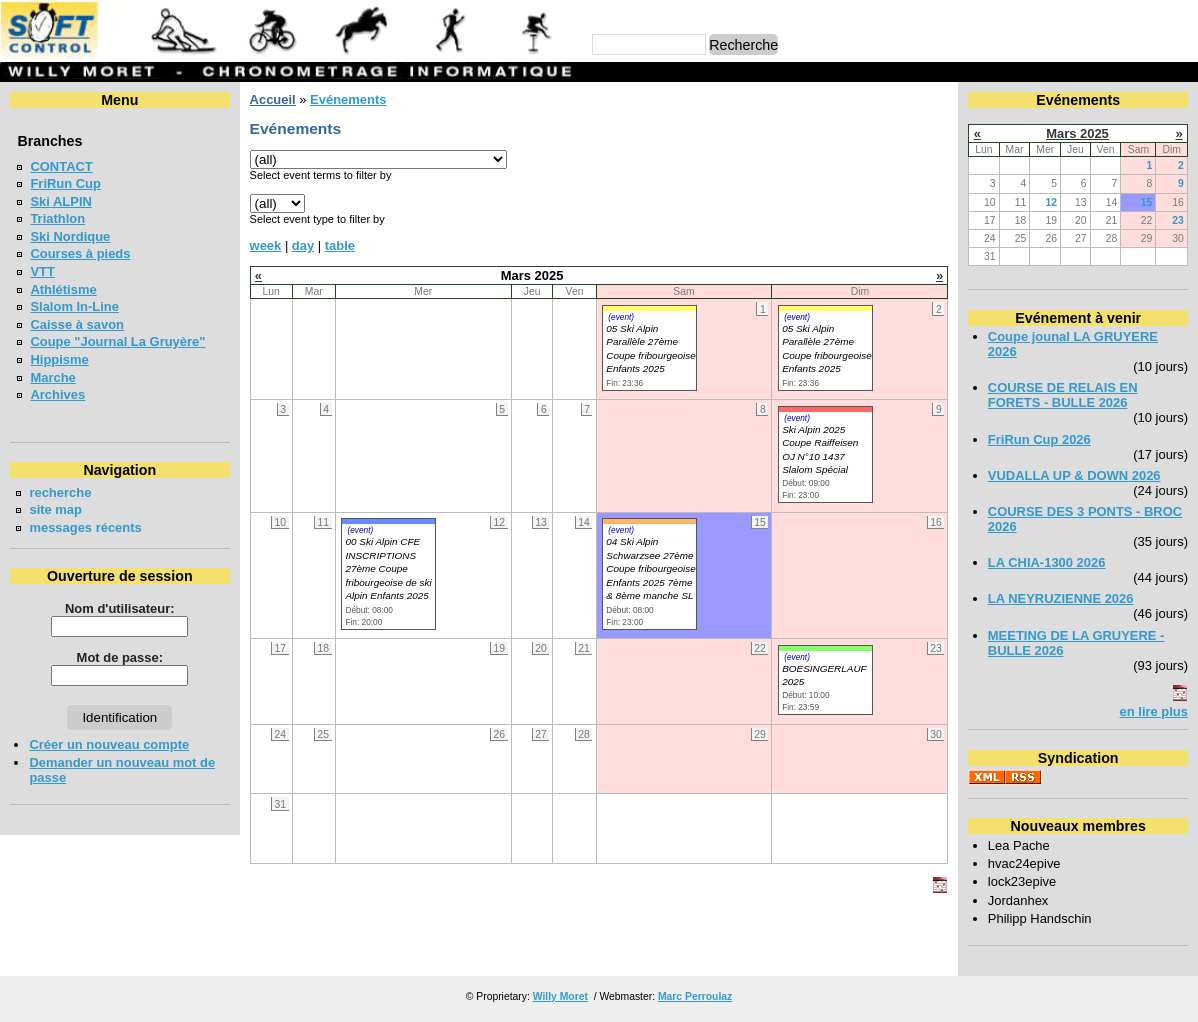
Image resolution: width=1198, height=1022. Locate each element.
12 (1052, 202)
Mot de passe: (120, 657)
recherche (60, 492)
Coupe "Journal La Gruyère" (117, 341)
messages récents (85, 527)
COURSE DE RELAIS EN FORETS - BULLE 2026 (1063, 395)
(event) (621, 317)
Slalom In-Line (74, 306)
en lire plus (1154, 711)
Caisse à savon (77, 324)
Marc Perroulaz (695, 996)
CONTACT (61, 166)
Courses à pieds (80, 253)
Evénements (348, 99)
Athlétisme (63, 289)
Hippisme (59, 359)
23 (1178, 220)
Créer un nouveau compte (109, 744)
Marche (52, 377)
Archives (57, 394)
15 (1147, 202)
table (340, 245)
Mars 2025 (1077, 133)
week (266, 245)
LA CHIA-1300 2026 (1047, 562)
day (303, 245)
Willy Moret (560, 996)
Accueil (273, 99)
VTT (42, 271)
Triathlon (57, 218)
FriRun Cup (65, 183)
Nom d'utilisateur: (120, 608)
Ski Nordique (70, 236)
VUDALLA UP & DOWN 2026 (1074, 475)
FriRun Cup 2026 (1039, 439)
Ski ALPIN (60, 201)
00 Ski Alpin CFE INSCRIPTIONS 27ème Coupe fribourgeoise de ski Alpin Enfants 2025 (388, 568)
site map (55, 509)
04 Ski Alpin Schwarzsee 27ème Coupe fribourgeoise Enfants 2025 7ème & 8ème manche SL (651, 568)
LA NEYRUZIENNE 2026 (1061, 598)
